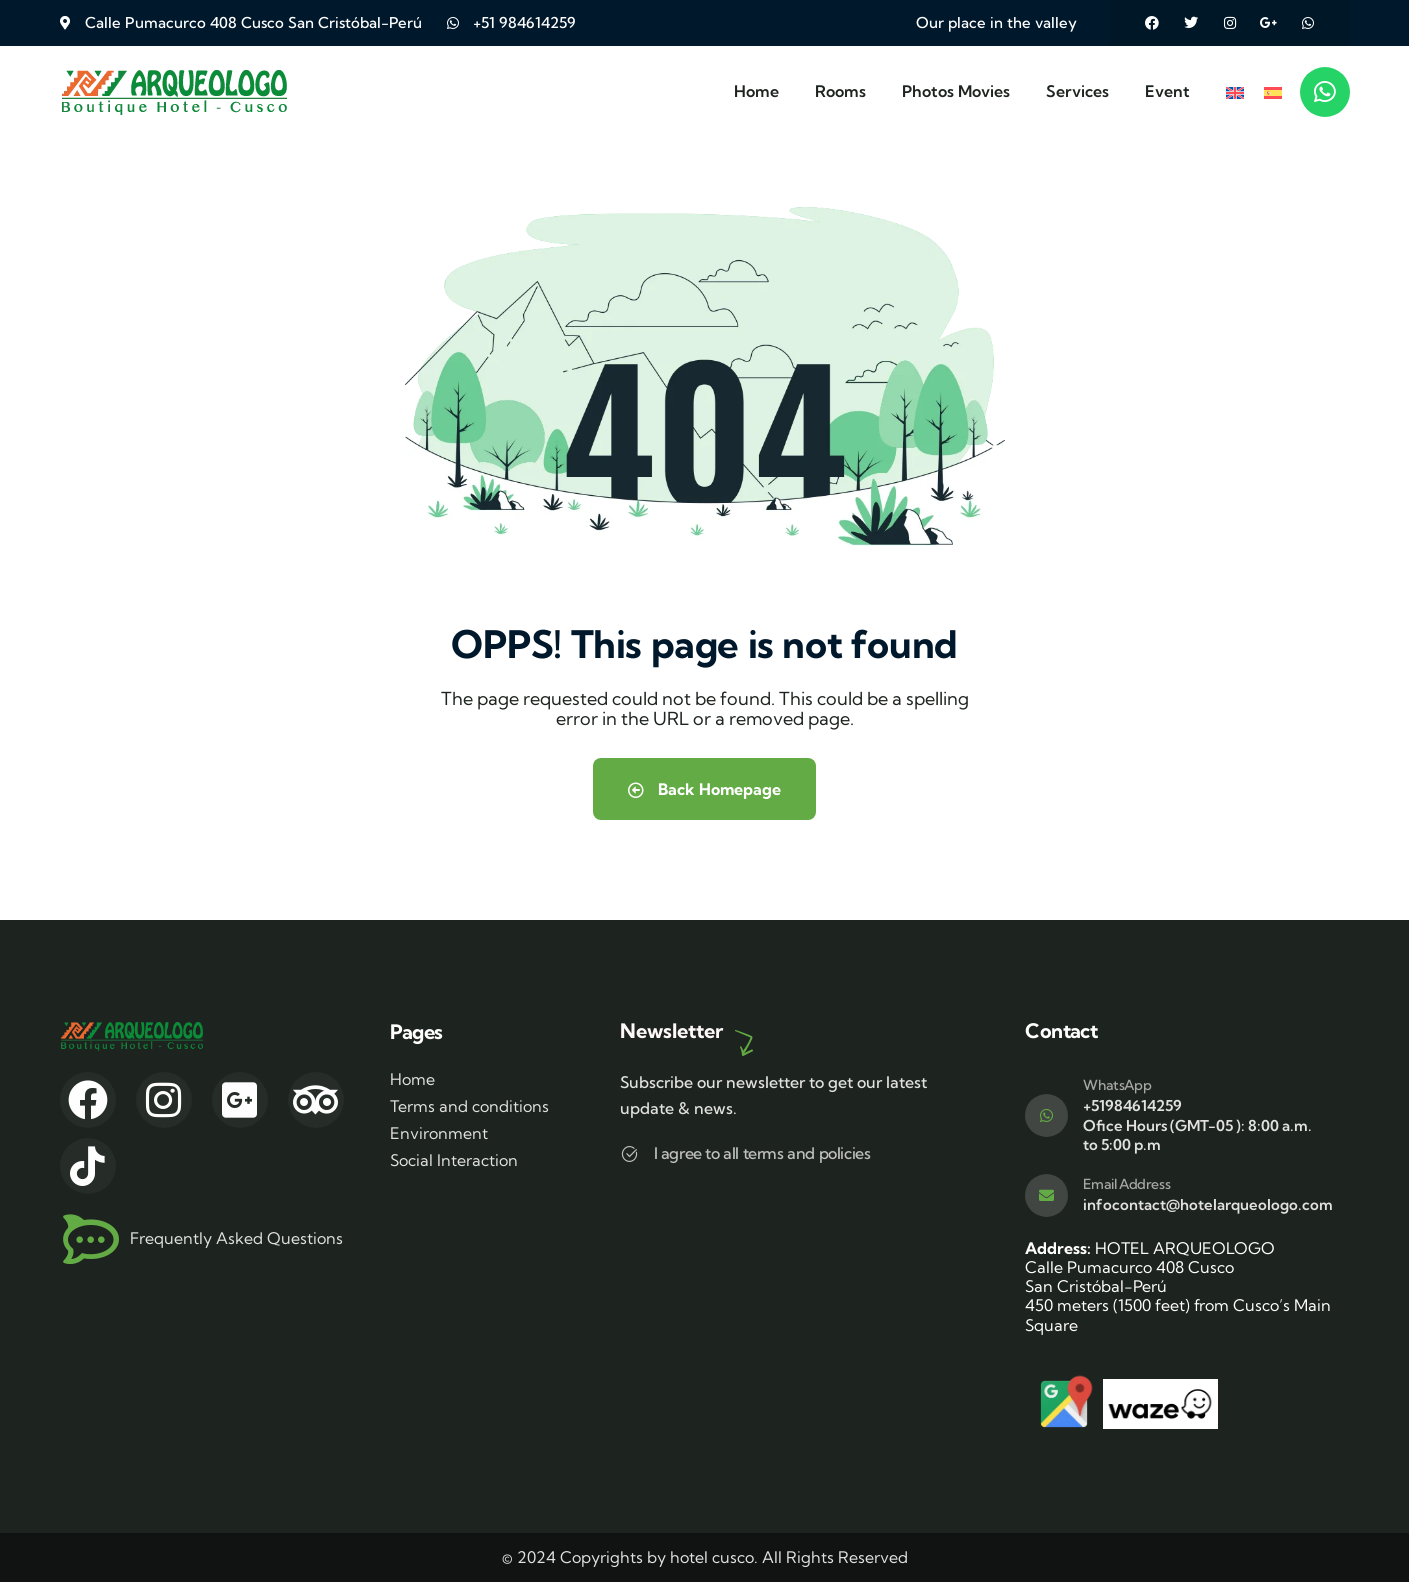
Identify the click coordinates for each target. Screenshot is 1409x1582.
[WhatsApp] (1046, 1115)
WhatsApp (1117, 1085)
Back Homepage (704, 789)
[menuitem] (1235, 91)
